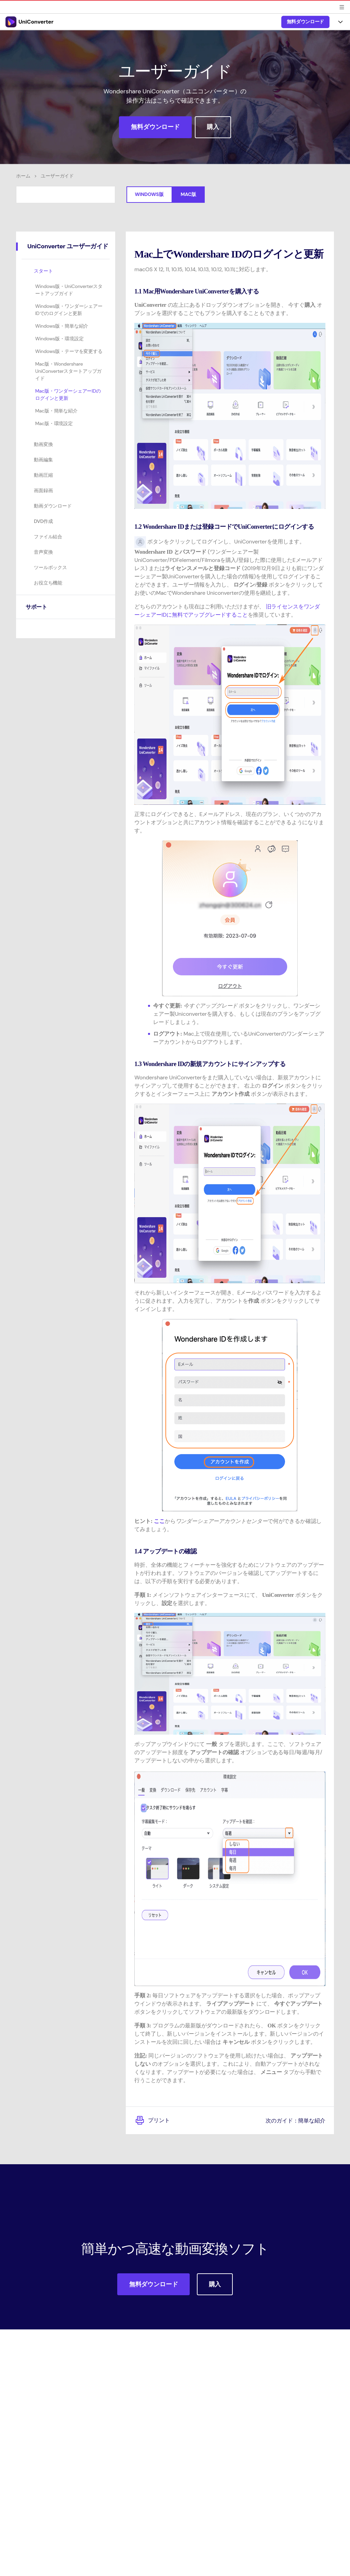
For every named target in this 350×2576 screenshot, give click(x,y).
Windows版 (149, 194)
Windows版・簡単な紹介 (61, 326)
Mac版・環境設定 (54, 423)
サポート (38, 607)
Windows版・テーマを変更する (69, 351)
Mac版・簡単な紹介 (56, 411)
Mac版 (188, 194)
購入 (213, 127)
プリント (153, 2120)
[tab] (65, 246)
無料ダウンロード (305, 21)
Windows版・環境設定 (59, 339)
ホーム (23, 176)
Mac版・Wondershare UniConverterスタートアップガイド (68, 371)
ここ (159, 1521)
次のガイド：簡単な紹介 (291, 2120)
